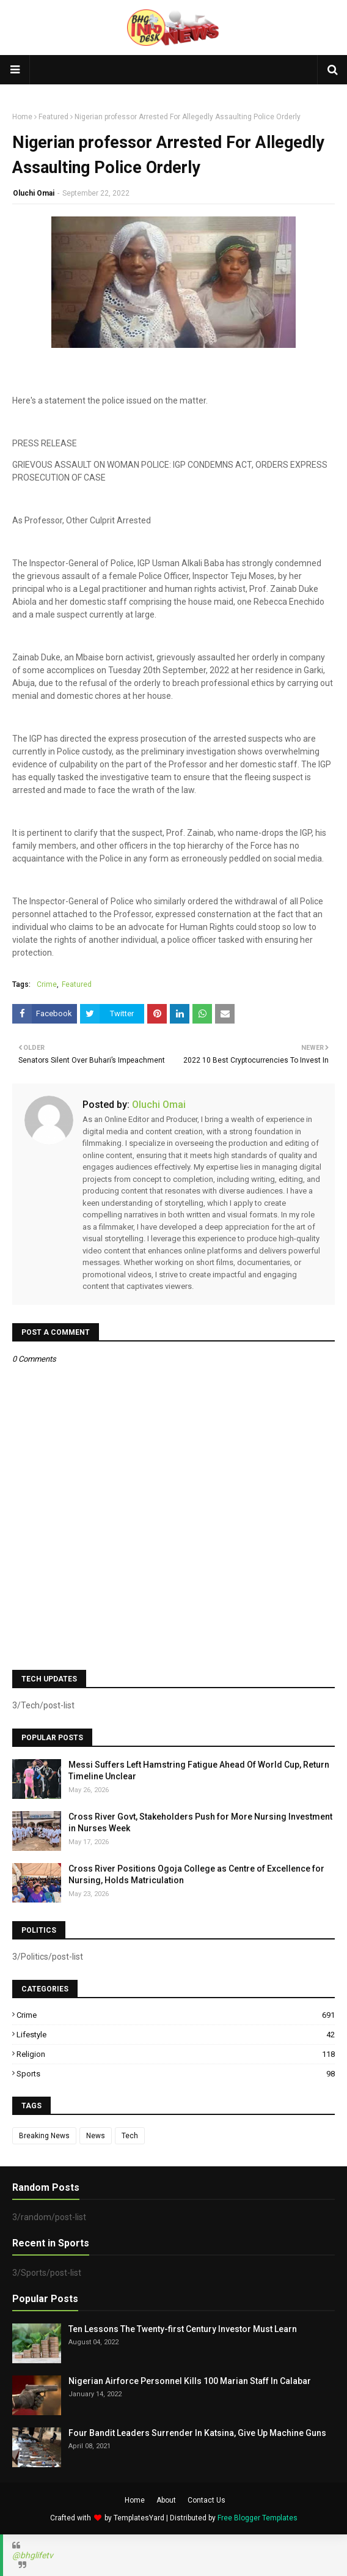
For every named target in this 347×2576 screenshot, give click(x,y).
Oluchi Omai (33, 193)
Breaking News (44, 2135)
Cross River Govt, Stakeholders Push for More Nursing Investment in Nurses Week (200, 1823)
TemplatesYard (139, 2518)
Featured (53, 117)
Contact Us (206, 2500)
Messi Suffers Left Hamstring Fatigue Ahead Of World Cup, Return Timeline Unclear (198, 1771)
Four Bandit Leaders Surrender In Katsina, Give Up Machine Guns (197, 2433)
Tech (130, 2135)
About (166, 2500)
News (95, 2135)
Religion (175, 2054)
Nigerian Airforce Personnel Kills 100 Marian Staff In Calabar (189, 2381)
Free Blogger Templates (257, 2518)
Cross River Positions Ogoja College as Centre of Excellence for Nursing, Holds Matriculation (196, 1875)
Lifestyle (175, 2034)
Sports (175, 2073)
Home (22, 117)
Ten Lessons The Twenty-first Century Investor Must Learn (182, 2329)
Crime (47, 984)
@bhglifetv (32, 2555)
